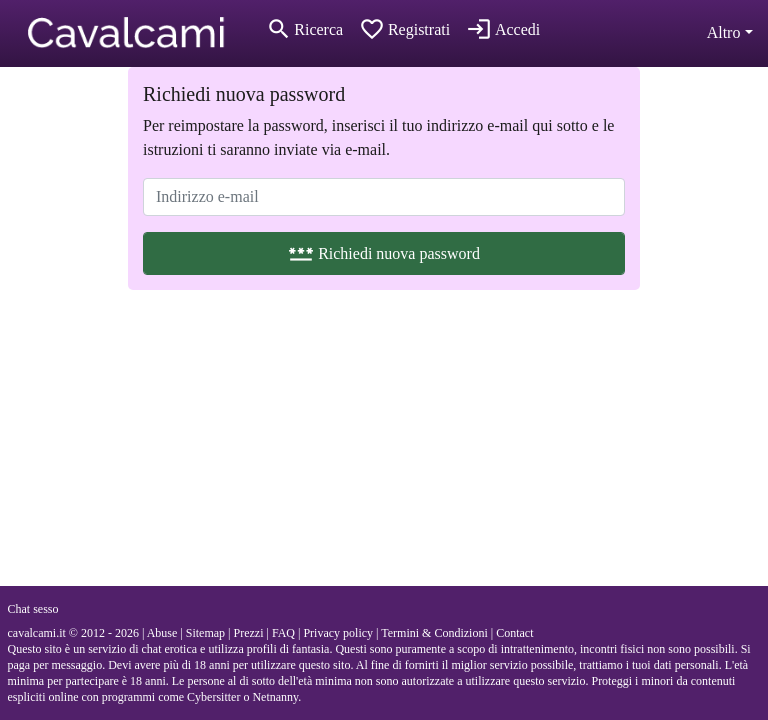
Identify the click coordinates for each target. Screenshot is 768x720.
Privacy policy (338, 633)
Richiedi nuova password (384, 253)
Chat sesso (33, 609)
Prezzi (248, 633)
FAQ (283, 633)
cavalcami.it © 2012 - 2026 (73, 633)
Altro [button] (724, 32)
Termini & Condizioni (434, 633)
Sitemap (205, 633)
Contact (514, 633)
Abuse (162, 633)
